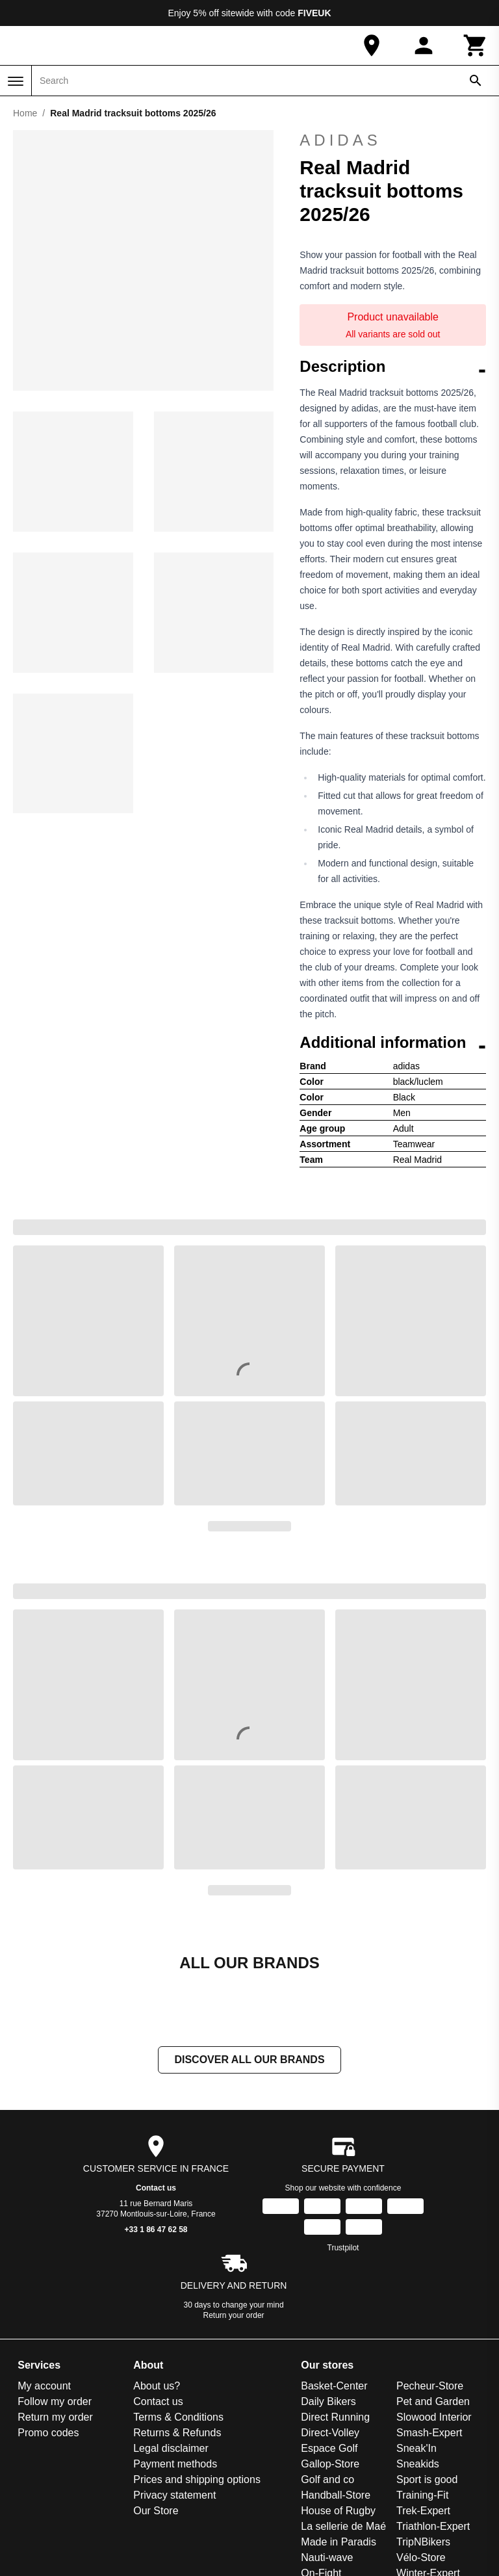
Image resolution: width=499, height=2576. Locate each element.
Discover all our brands (249, 2059)
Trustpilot (343, 2247)
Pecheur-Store (429, 2385)
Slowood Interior (434, 2417)
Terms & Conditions (178, 2417)
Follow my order (55, 2401)
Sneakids (417, 2463)
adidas (393, 140)
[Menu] (15, 81)
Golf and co (327, 2479)
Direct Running (335, 2417)
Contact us (156, 2187)
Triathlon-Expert (433, 2526)
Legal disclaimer (171, 2448)
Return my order (55, 2417)
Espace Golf (329, 2448)
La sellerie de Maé (343, 2526)
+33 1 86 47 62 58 (155, 2229)
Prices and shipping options (197, 2479)
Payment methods (175, 2463)
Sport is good (426, 2479)
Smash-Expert (429, 2432)
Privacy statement (174, 2495)
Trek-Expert (423, 2510)
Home (25, 113)
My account (44, 2385)
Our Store (155, 2510)
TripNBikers (423, 2541)
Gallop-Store (330, 2463)
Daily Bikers (328, 2401)
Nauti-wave (327, 2557)
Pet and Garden (433, 2401)
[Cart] (476, 46)
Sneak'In (416, 2448)
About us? (156, 2385)
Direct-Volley (330, 2432)
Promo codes (48, 2432)
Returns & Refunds (177, 2432)
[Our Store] (372, 46)
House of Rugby (338, 2510)
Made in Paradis (338, 2541)
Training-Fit (422, 2495)
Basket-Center (334, 2385)
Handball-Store (335, 2495)
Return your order (233, 2315)
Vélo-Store (421, 2557)
